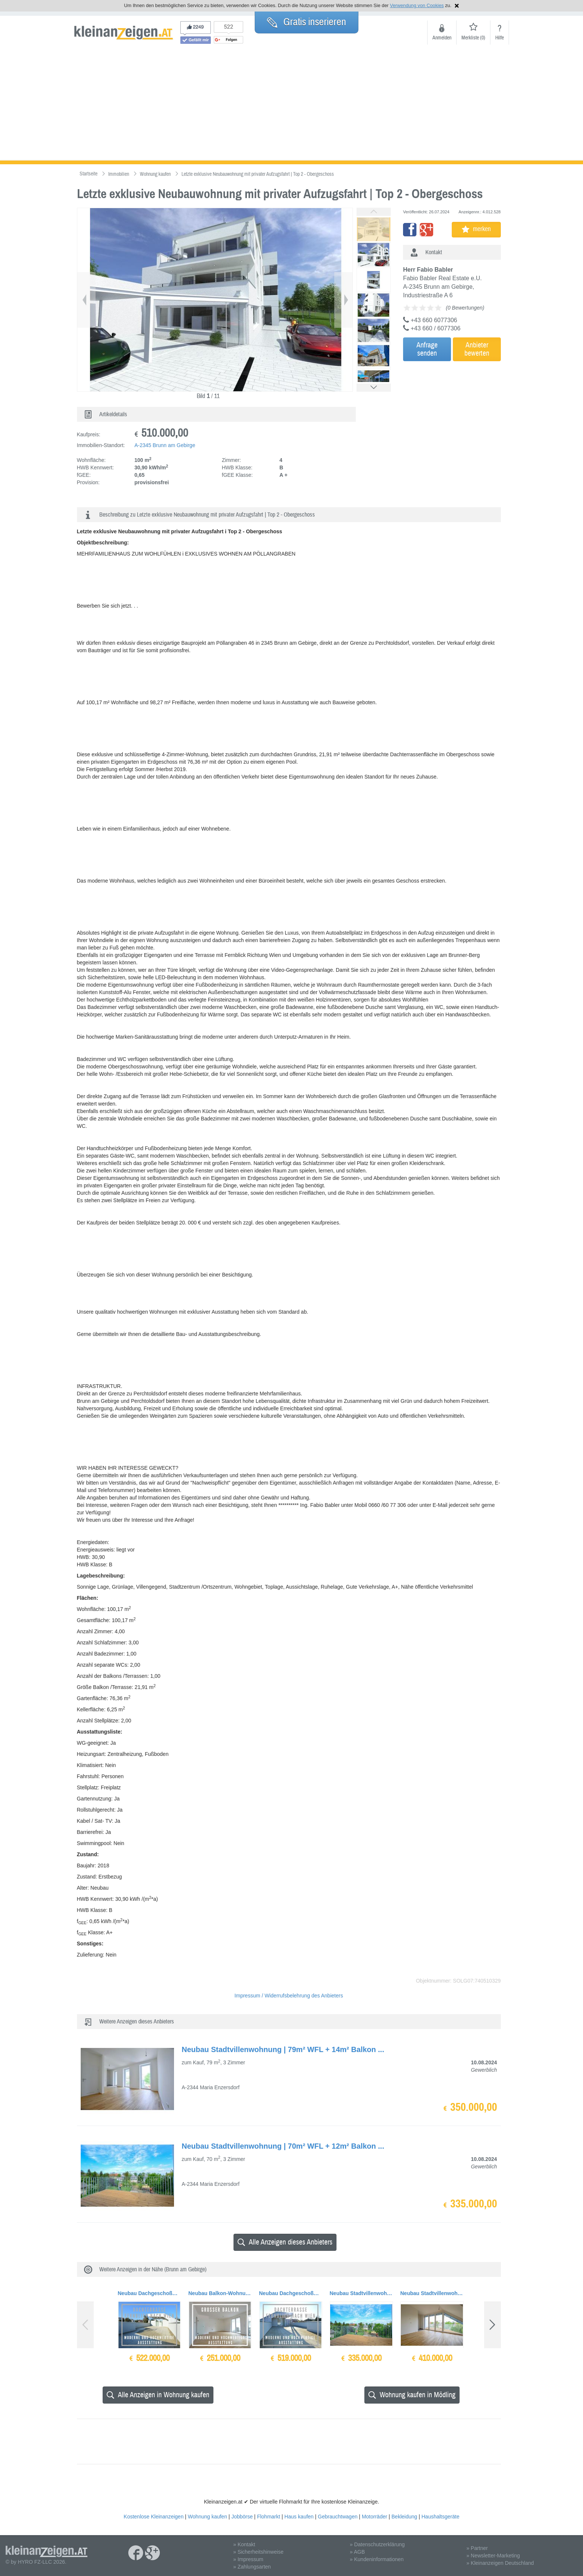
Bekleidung (404, 2517)
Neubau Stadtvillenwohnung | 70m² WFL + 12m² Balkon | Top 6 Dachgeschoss (361, 2293)
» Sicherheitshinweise (258, 2552)
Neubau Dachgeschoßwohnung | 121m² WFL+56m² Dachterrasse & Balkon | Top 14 (149, 2293)
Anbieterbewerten (476, 349)
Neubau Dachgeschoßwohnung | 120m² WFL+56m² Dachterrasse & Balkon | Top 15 (290, 2293)
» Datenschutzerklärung (377, 2544)
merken (476, 229)
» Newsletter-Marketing (493, 2556)
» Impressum (248, 2559)
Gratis (306, 22)
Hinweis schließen (457, 6)
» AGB (357, 2552)
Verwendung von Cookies (417, 5)
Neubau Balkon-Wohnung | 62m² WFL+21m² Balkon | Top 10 (220, 2293)
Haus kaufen (299, 2517)
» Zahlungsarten (252, 2567)
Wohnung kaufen (207, 2517)
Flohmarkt (268, 2517)
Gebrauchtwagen (338, 2517)
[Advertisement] (291, 105)
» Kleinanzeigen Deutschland (500, 2563)
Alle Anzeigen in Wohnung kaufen (158, 2394)
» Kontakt (244, 2544)
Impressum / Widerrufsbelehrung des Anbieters (289, 1996)
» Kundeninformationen (377, 2559)
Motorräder (374, 2517)
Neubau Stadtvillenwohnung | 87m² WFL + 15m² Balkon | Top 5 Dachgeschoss (432, 2293)
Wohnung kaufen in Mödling (411, 2394)
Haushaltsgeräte (440, 2517)
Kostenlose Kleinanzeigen (154, 2517)
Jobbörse (242, 2517)
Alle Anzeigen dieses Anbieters (285, 2242)
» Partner (477, 2548)
